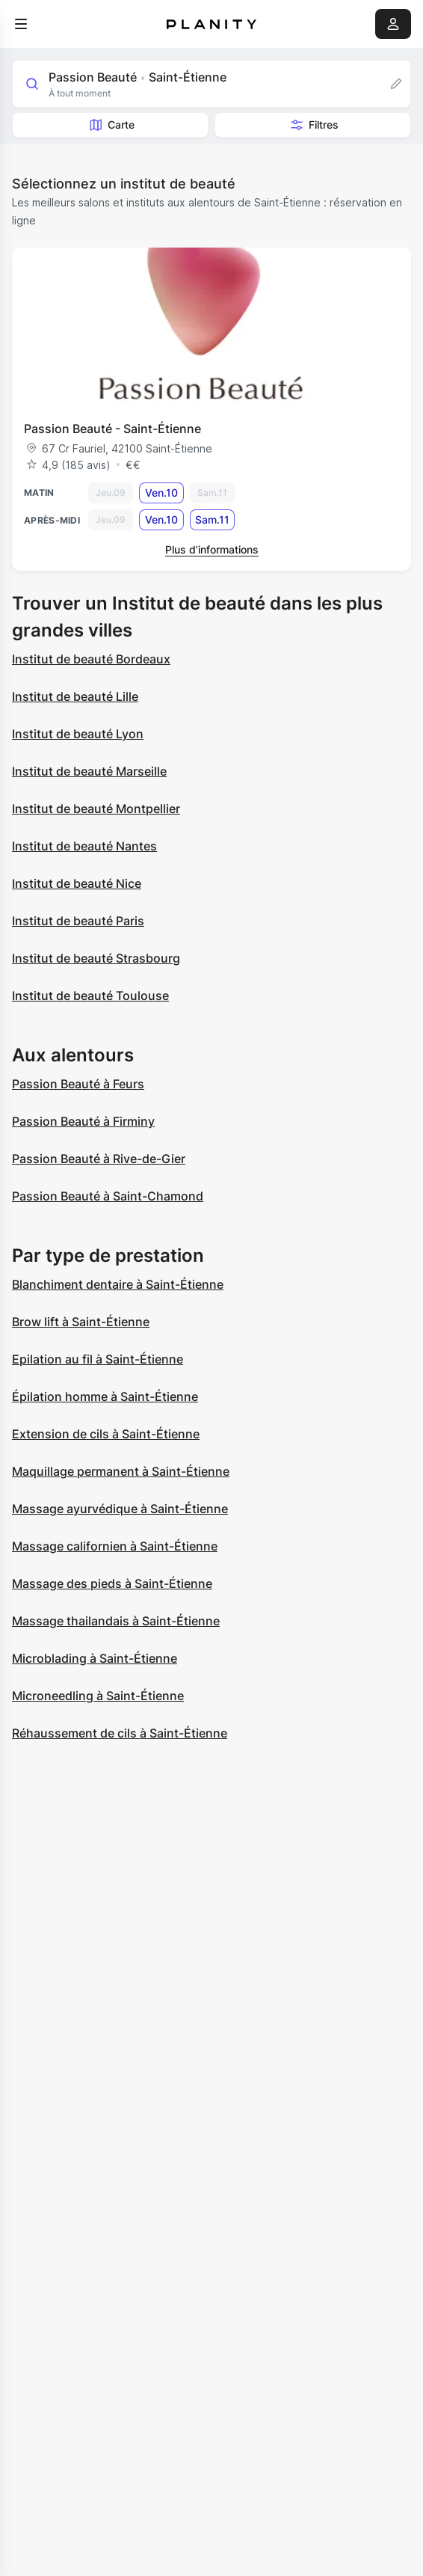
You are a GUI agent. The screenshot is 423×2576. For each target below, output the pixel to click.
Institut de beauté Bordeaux (91, 658)
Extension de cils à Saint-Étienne (106, 1433)
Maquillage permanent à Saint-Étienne (120, 1471)
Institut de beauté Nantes (84, 845)
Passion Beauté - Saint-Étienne (112, 428)
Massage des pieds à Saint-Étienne (112, 1583)
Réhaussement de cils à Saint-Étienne (119, 1733)
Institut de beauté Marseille (89, 771)
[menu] (21, 24)
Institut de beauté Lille (75, 696)
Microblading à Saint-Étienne (94, 1658)
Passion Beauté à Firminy (83, 1121)
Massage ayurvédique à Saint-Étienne (120, 1508)
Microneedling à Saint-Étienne (98, 1695)
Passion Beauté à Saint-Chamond (107, 1196)
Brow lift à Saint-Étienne (80, 1321)
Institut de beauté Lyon (77, 733)
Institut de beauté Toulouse (90, 995)
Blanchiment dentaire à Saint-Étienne (117, 1284)
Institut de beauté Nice (76, 883)
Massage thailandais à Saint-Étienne (116, 1620)
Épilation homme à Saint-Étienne (105, 1396)
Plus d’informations (212, 549)
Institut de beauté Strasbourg (96, 958)
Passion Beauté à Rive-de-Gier (98, 1158)
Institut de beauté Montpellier (96, 808)
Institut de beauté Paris (78, 920)
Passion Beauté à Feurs (78, 1083)
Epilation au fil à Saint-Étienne (97, 1359)
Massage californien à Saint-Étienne (114, 1546)
